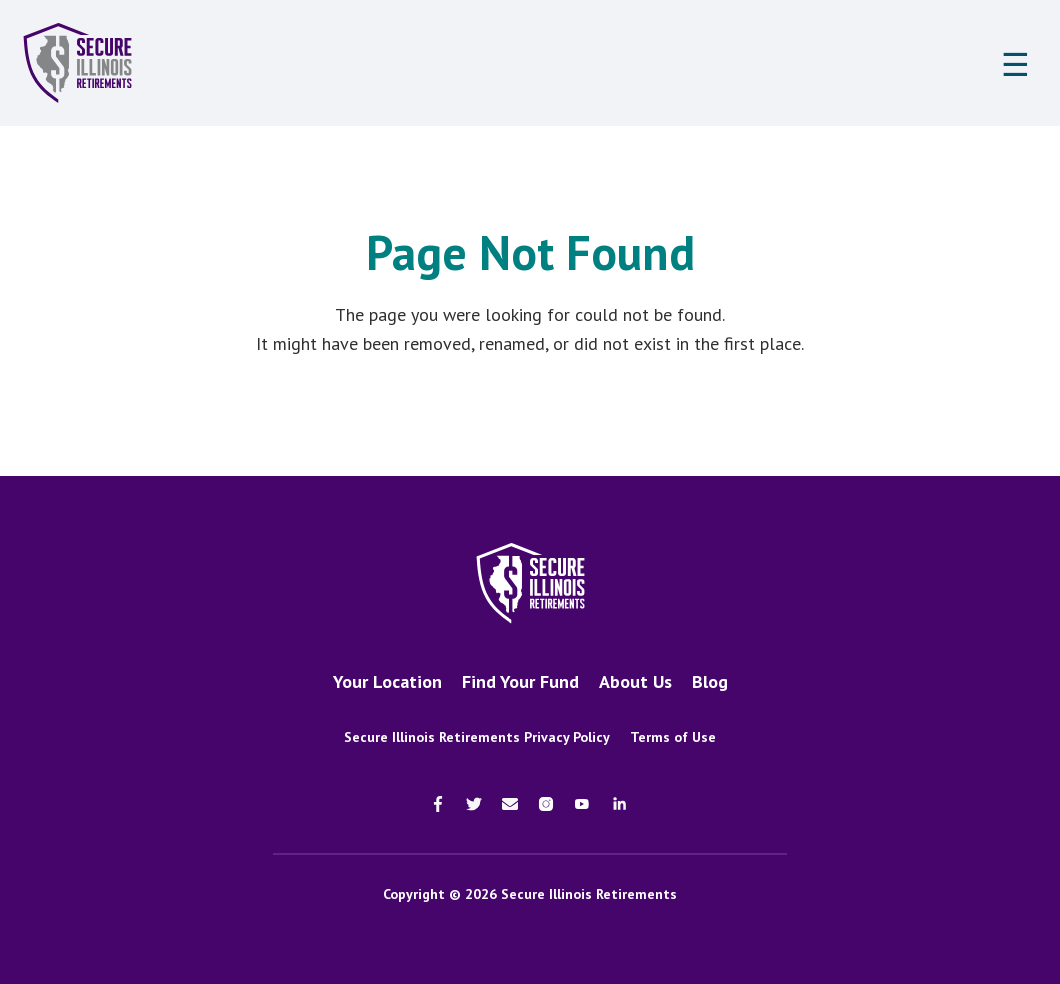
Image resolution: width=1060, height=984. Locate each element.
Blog (710, 681)
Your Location (387, 681)
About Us (635, 681)
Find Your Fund (520, 681)
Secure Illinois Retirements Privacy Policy (477, 737)
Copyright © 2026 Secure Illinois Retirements (530, 894)
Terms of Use (673, 737)
